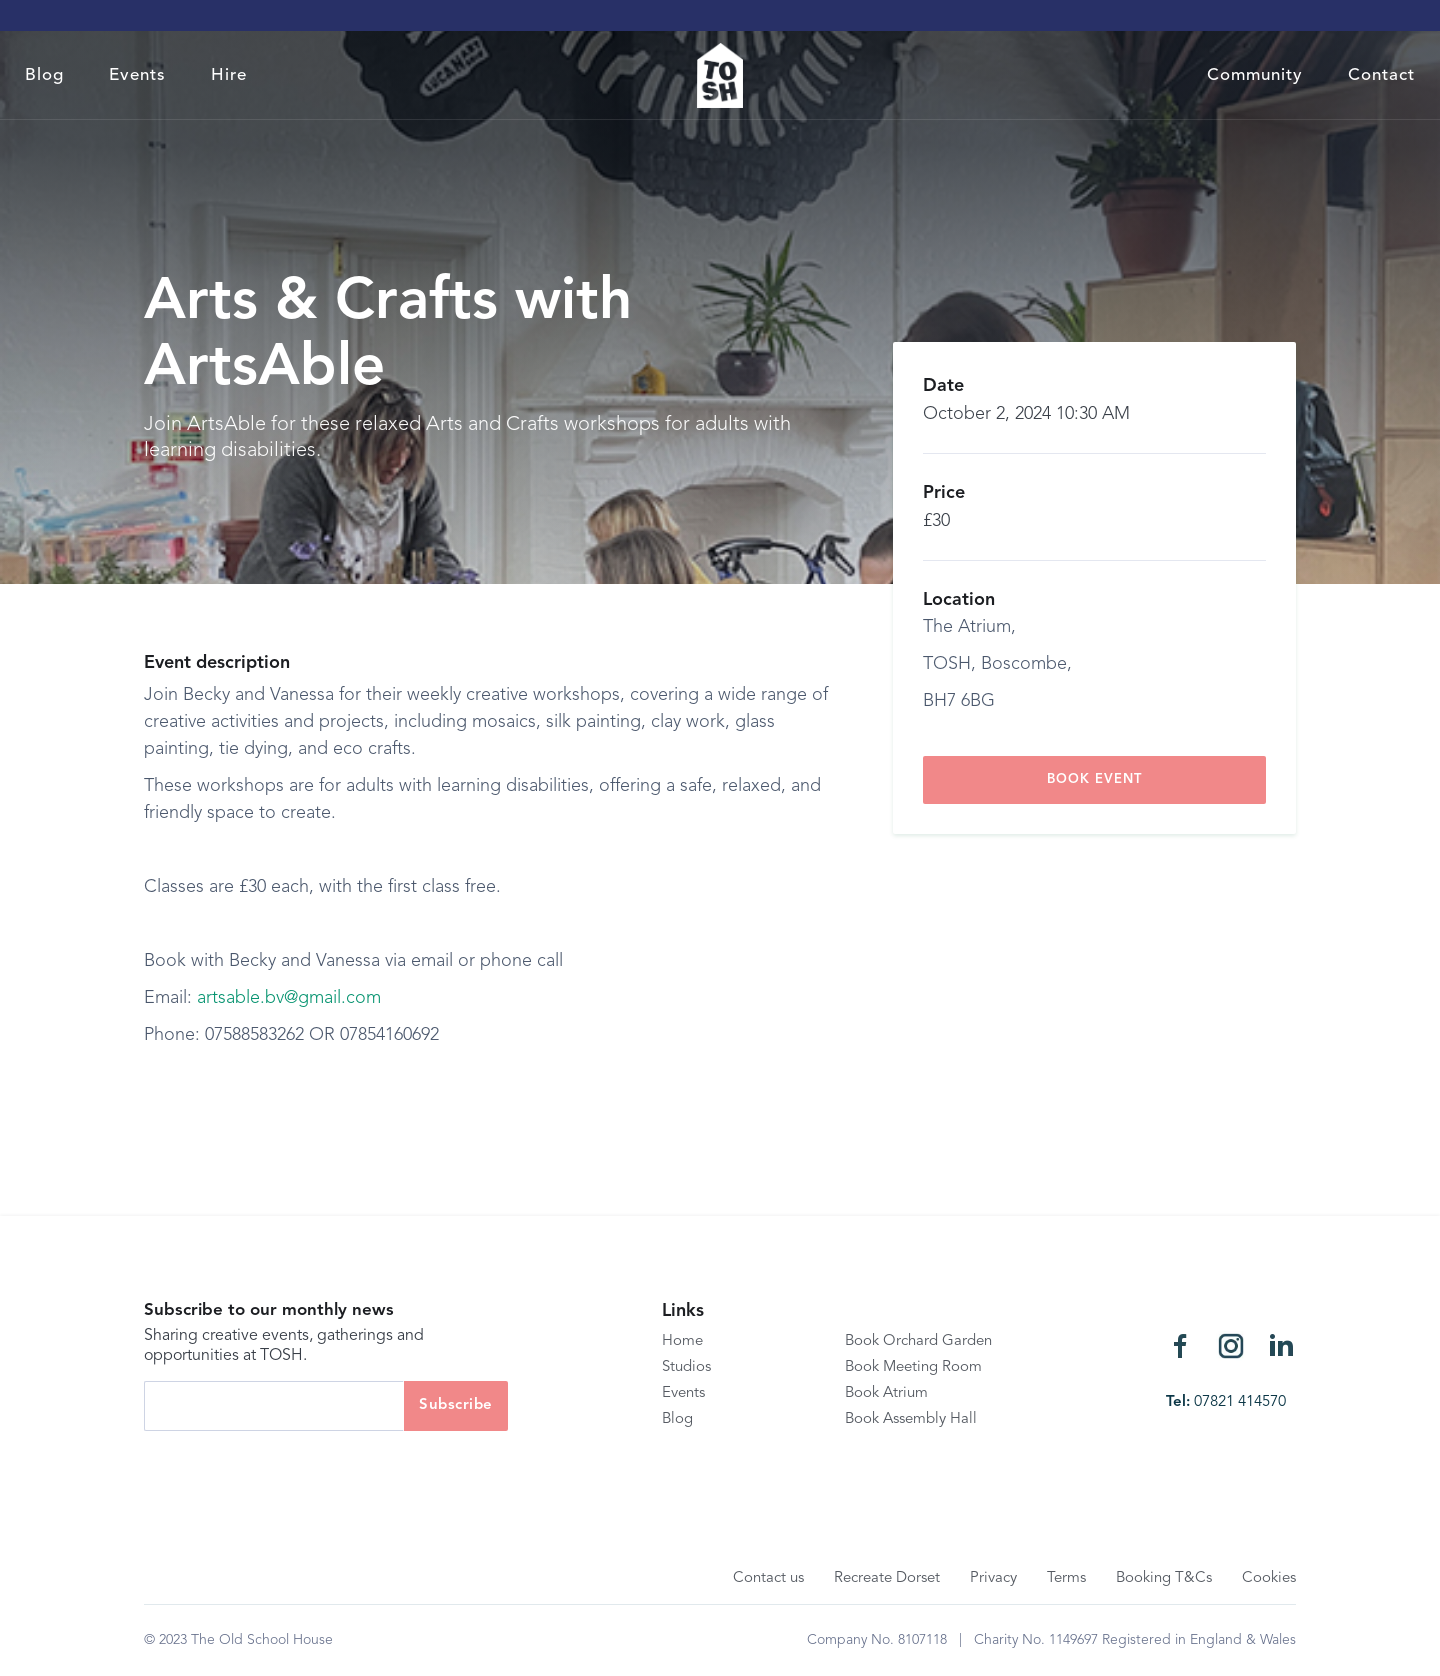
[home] (720, 75)
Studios (686, 1367)
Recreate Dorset (887, 1578)
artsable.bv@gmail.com (289, 998)
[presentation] (296, 1470)
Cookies (1269, 1578)
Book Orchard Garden (918, 1341)
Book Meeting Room (913, 1367)
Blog (44, 75)
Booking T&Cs (1164, 1578)
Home (682, 1341)
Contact (1381, 75)
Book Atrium (886, 1393)
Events (137, 75)
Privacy (993, 1578)
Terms (1066, 1578)
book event (1094, 779)
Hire (229, 75)
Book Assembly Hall (911, 1419)
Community (1255, 75)
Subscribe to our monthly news (269, 1310)
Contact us (768, 1578)
